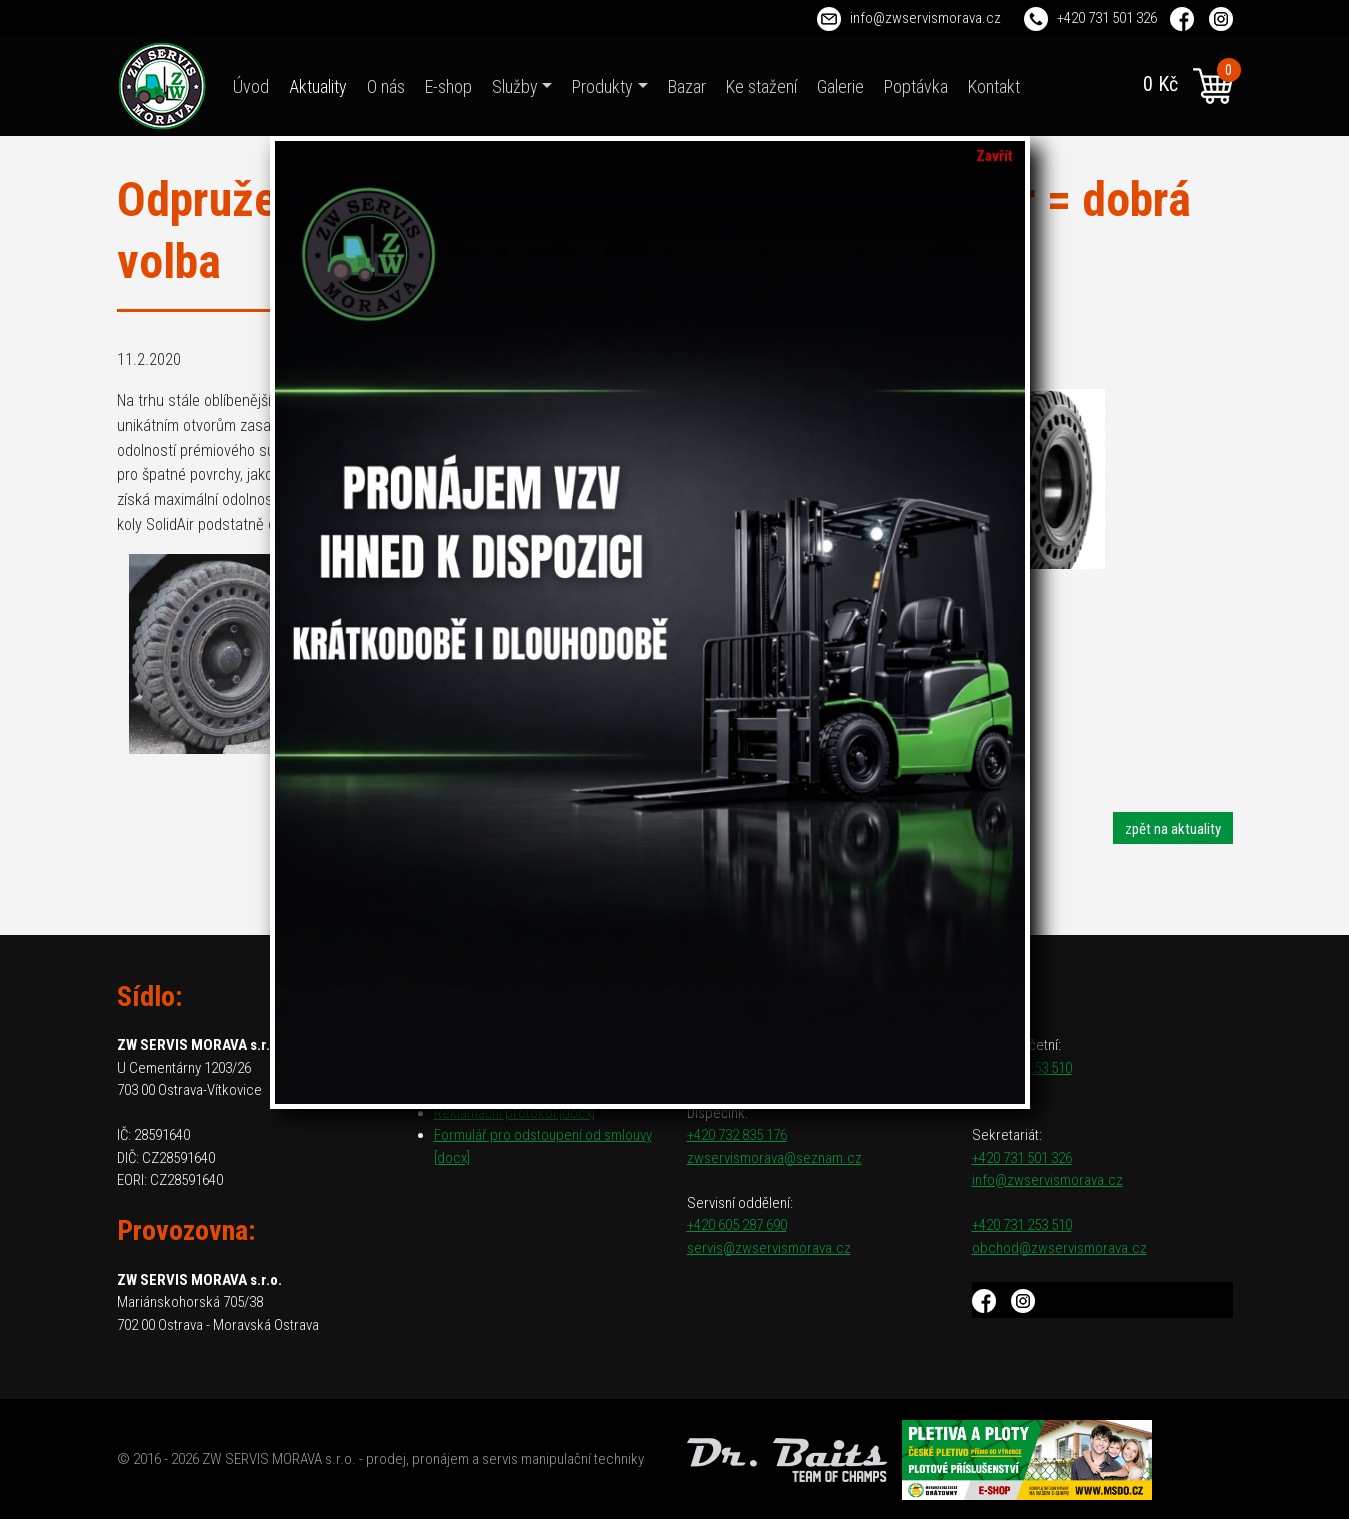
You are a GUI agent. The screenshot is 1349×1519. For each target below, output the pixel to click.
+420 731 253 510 (1022, 1225)
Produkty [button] (602, 86)
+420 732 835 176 (737, 1135)
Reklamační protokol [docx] (514, 1113)
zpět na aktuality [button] (1173, 829)
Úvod (251, 86)
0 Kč (1188, 86)
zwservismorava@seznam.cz (774, 1158)
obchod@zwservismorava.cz (1059, 1248)
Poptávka (916, 86)
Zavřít (994, 156)
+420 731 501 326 (1107, 18)
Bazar (687, 86)
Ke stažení (761, 86)
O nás (386, 86)
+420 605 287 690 (737, 1225)
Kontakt (994, 86)
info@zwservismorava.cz (925, 18)
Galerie (840, 86)
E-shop (448, 86)
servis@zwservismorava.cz (769, 1248)
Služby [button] (515, 86)
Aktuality (318, 86)
